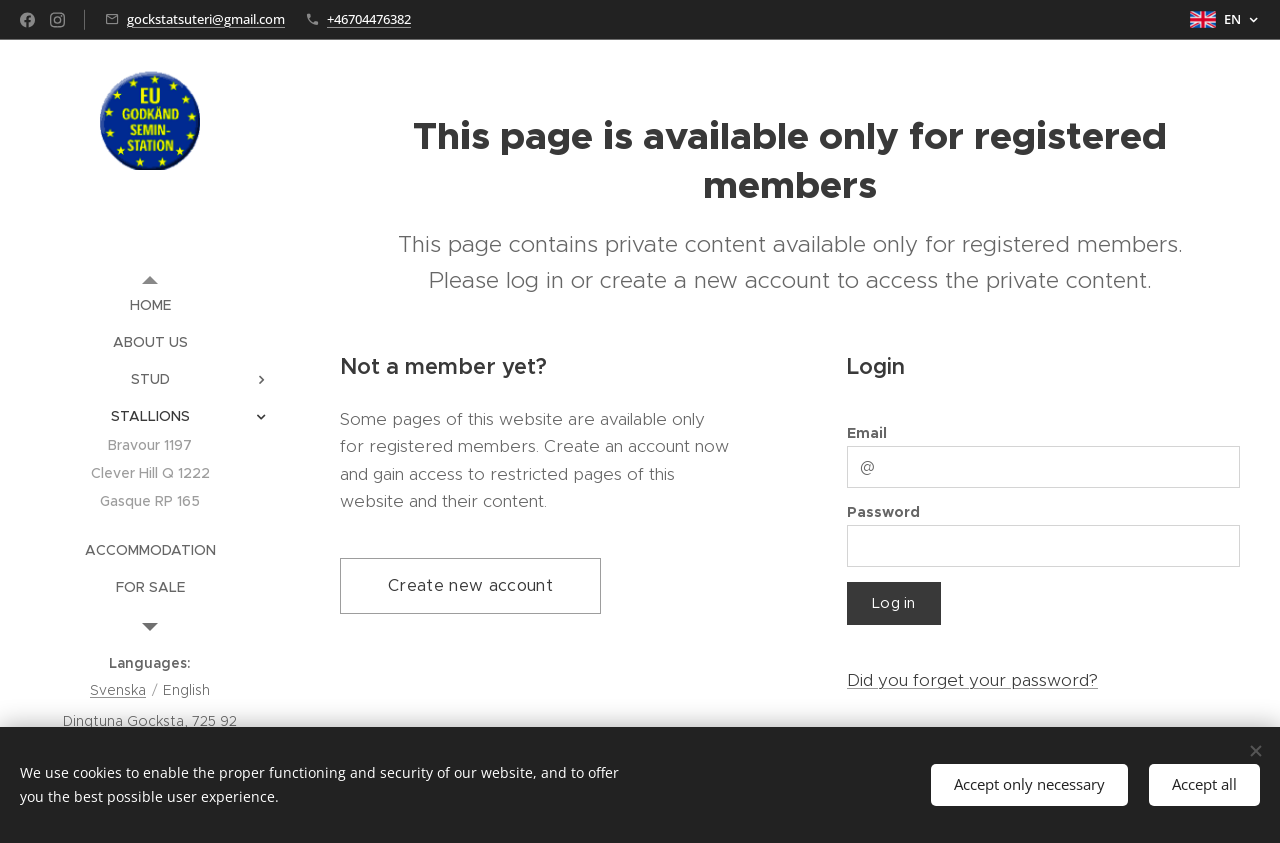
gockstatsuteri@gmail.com (206, 19)
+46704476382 (369, 19)
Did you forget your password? (972, 680)
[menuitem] (150, 305)
